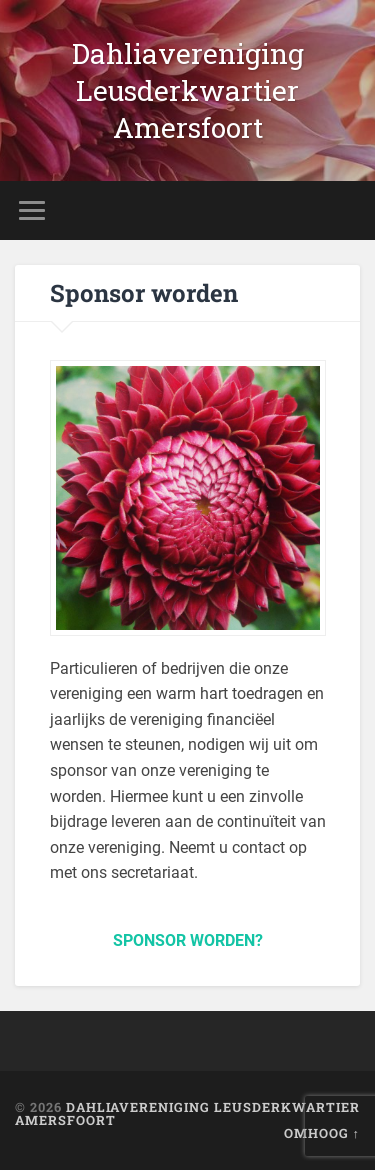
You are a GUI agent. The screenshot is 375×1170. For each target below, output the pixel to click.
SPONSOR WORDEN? (188, 940)
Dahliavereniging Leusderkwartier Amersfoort (188, 90)
